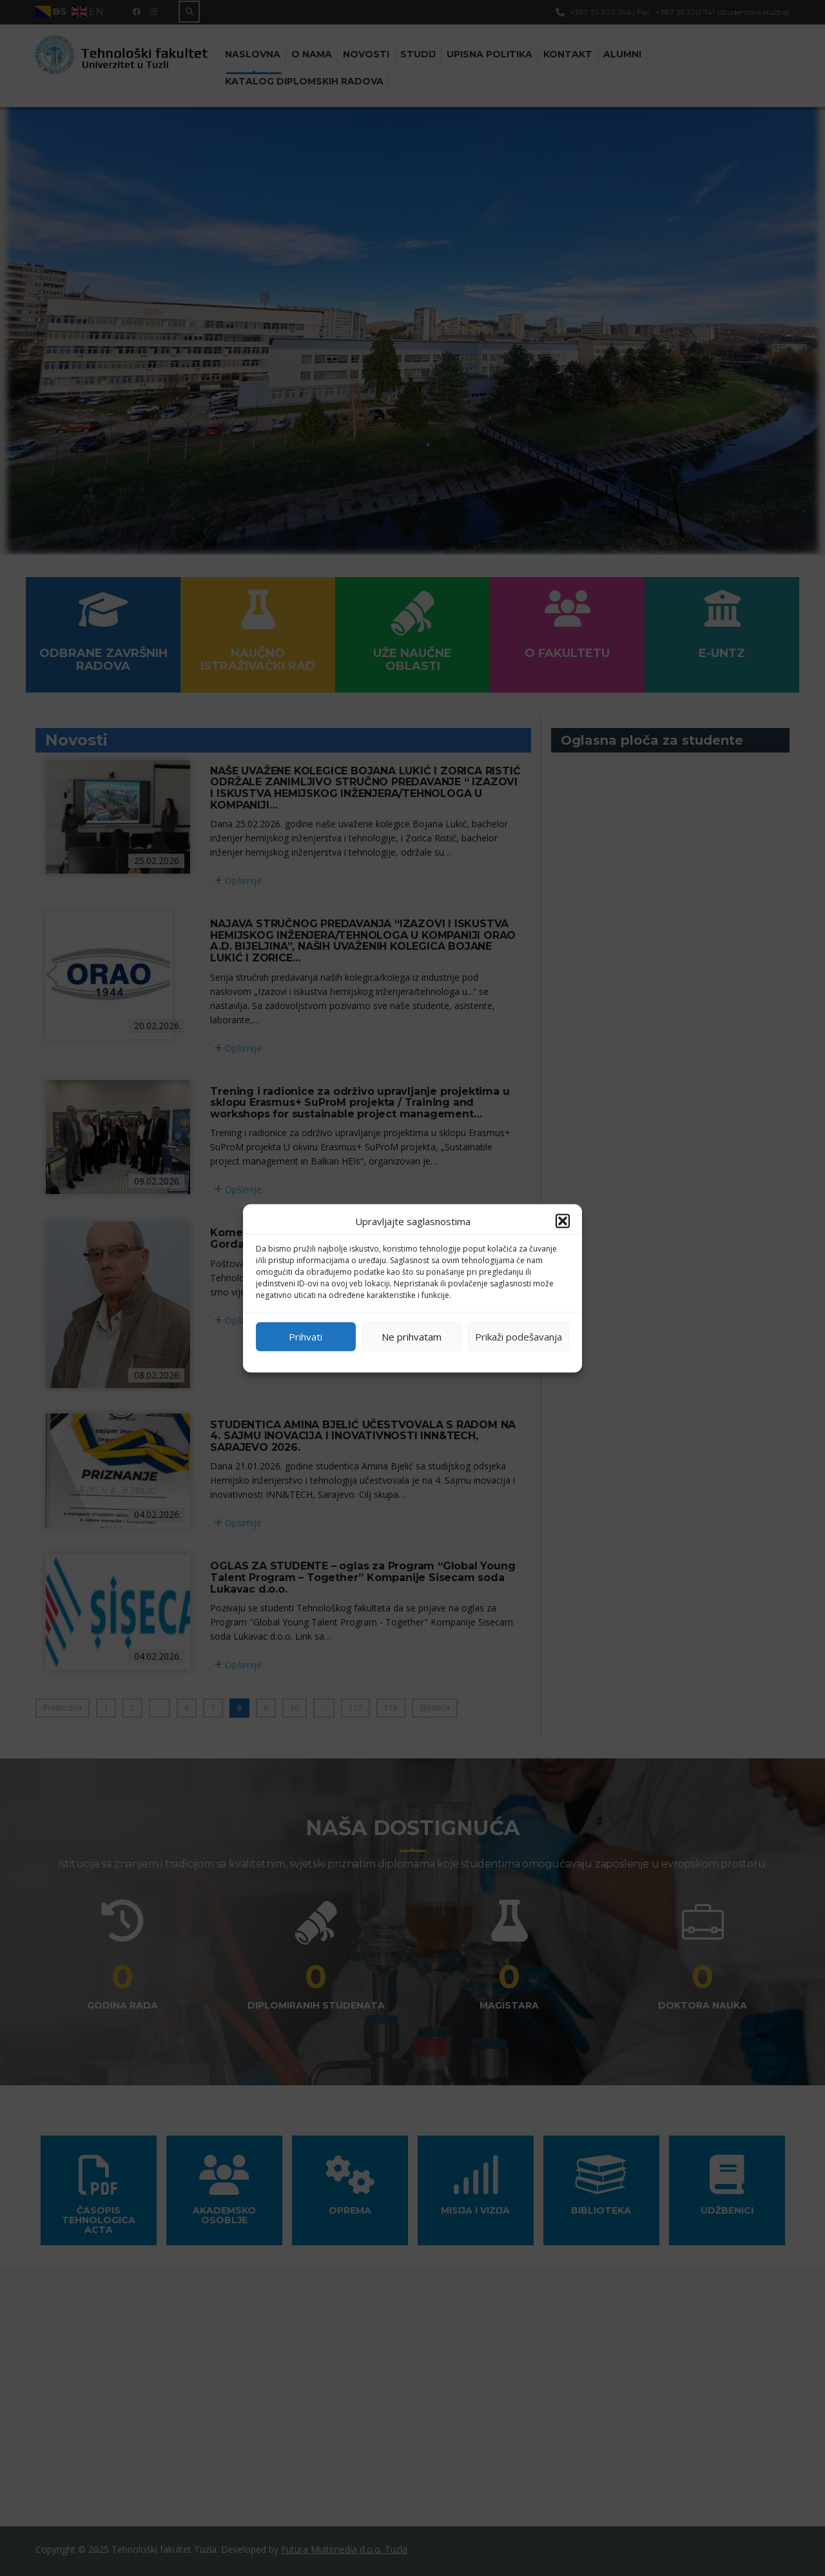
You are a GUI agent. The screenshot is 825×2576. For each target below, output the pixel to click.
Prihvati (305, 1336)
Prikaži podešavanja (518, 1336)
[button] (562, 1220)
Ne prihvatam (412, 1336)
